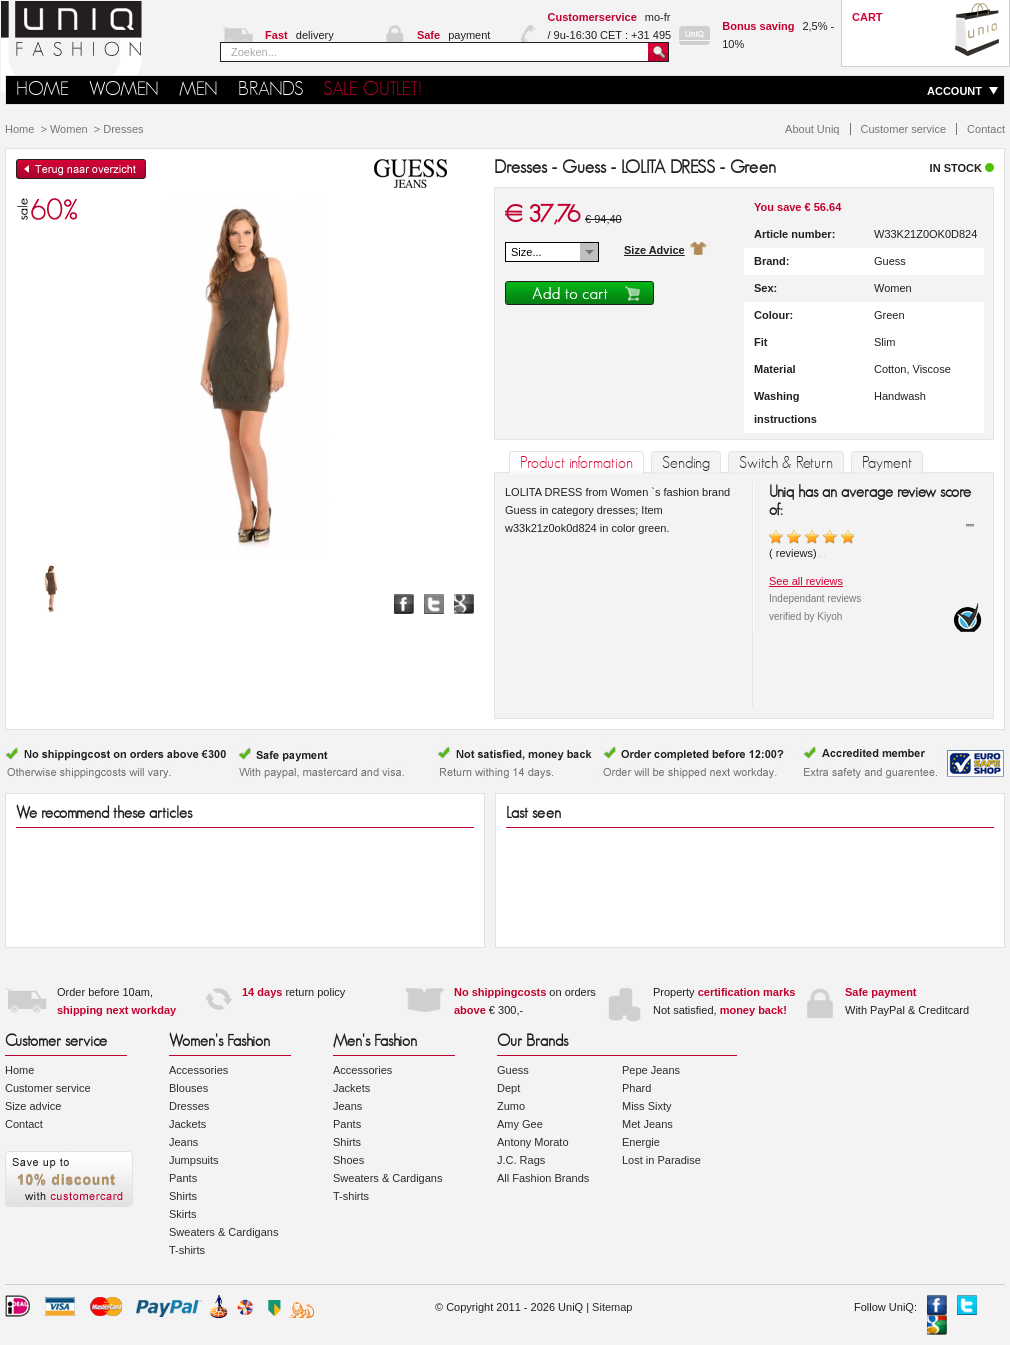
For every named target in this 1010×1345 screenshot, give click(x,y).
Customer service (904, 129)
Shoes (348, 1160)
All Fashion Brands (543, 1178)
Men (198, 89)
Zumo (511, 1106)
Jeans (183, 1142)
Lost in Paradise (661, 1160)
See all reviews (806, 581)
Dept (508, 1088)
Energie (641, 1142)
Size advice (33, 1106)
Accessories (198, 1070)
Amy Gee (520, 1124)
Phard (636, 1088)
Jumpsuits (194, 1160)
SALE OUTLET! (372, 89)
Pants (183, 1178)
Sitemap (612, 1307)
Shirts (183, 1196)
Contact (986, 129)
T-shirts (187, 1250)
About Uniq (812, 129)
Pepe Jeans (651, 1070)
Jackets (187, 1124)
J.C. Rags (521, 1160)
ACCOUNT (954, 91)
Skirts (183, 1214)
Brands (270, 89)
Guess (513, 1070)
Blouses (188, 1088)
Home (19, 129)
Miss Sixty (647, 1106)
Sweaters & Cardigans (223, 1232)
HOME (42, 89)
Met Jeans (647, 1124)
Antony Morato (533, 1142)
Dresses (123, 129)
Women (124, 89)
